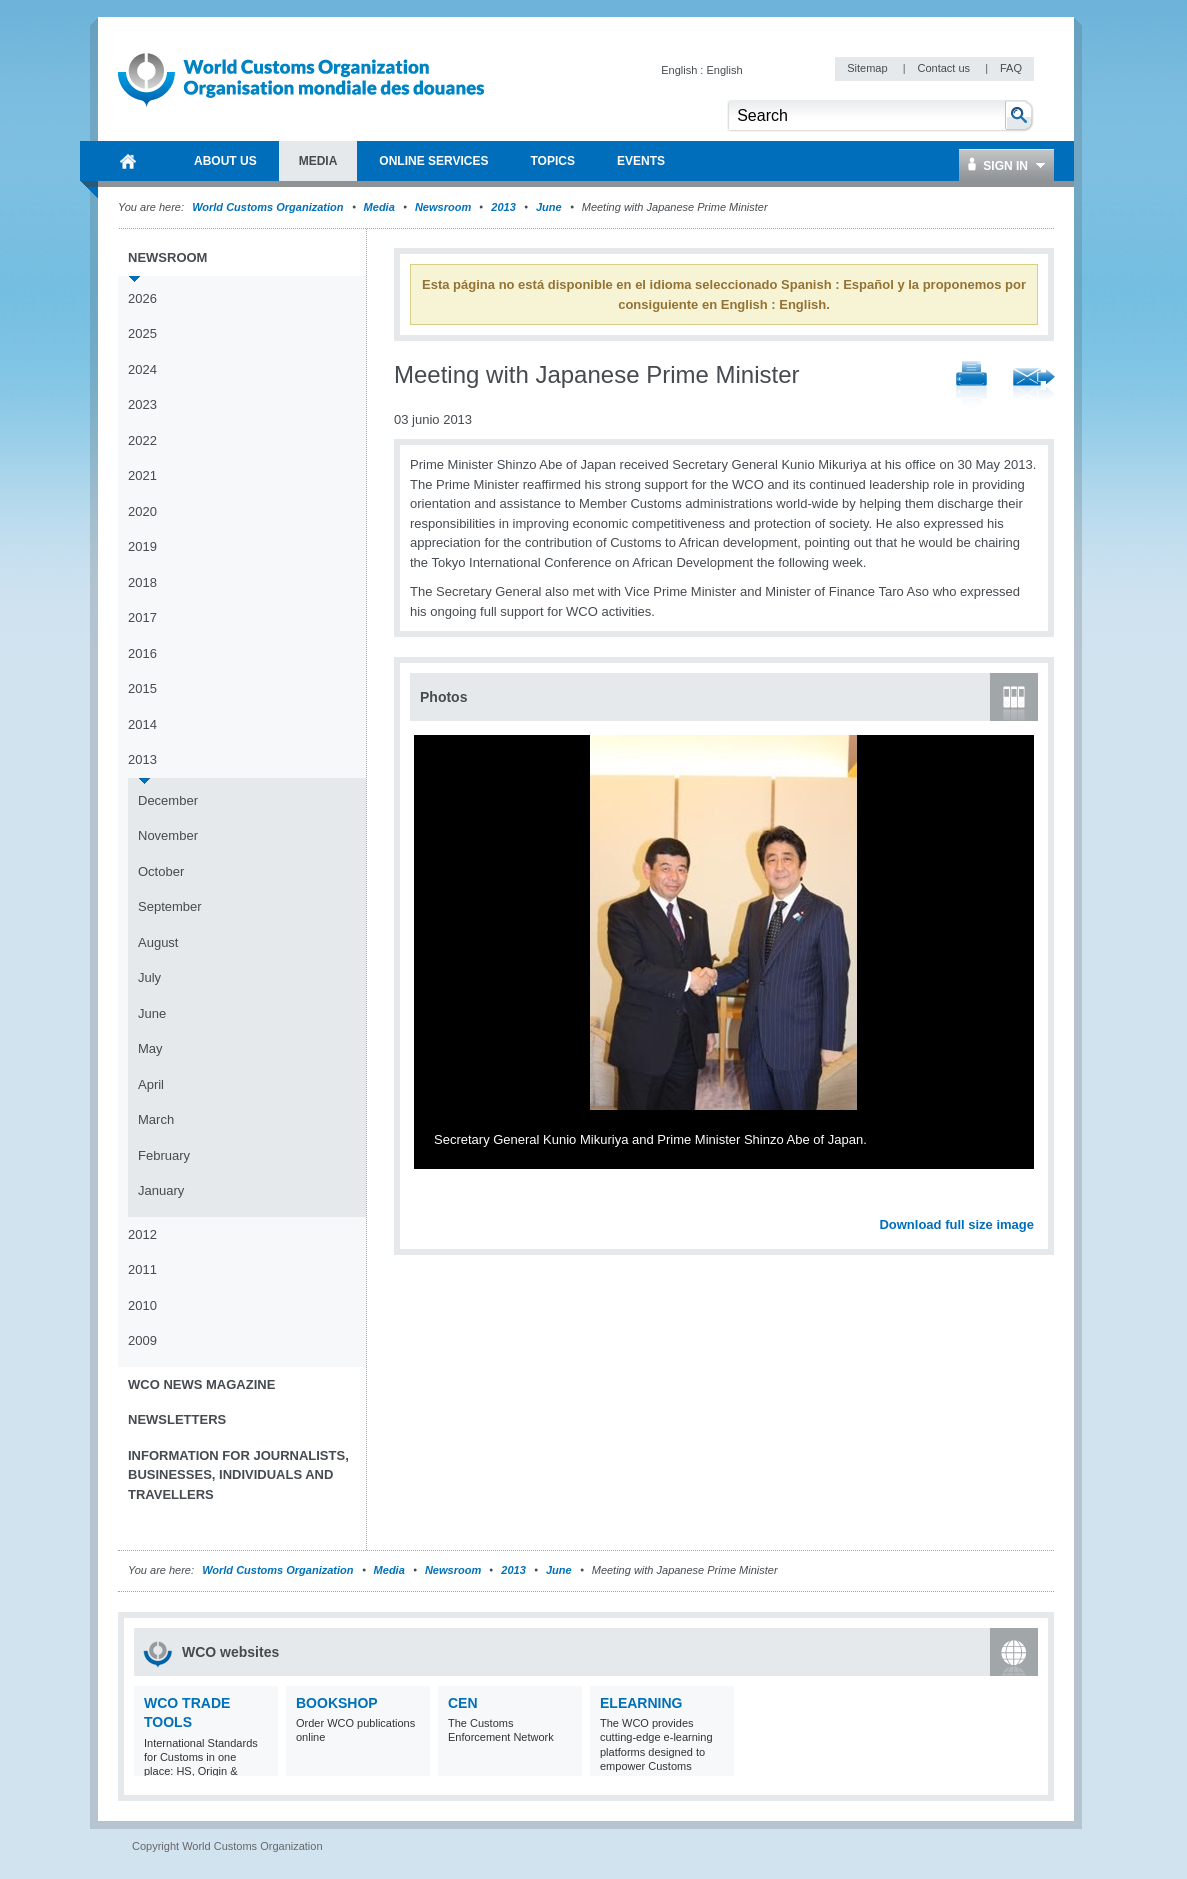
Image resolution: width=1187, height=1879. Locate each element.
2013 (503, 207)
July (149, 977)
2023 (142, 404)
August (158, 942)
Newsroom (443, 207)
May (150, 1048)
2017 (142, 617)
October (161, 871)
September (170, 906)
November (168, 835)
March (156, 1119)
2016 (142, 653)
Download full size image (956, 1224)
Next (1030, 1202)
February (164, 1155)
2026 (142, 298)
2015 (142, 688)
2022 (142, 440)
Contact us (945, 68)
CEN (463, 1703)
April (151, 1084)
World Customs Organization (269, 207)
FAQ (1011, 68)
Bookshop (337, 1703)
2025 (142, 333)
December (168, 800)
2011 (142, 1269)
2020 (142, 511)
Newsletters (177, 1419)
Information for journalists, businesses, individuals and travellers (238, 1475)
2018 (142, 582)
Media (379, 207)
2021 (142, 475)
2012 (142, 1234)
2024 (142, 369)
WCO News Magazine (201, 1384)
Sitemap (868, 68)
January (161, 1190)
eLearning (641, 1703)
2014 (142, 724)
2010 (142, 1305)
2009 (142, 1340)
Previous (431, 1202)
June (549, 207)
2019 (142, 546)
